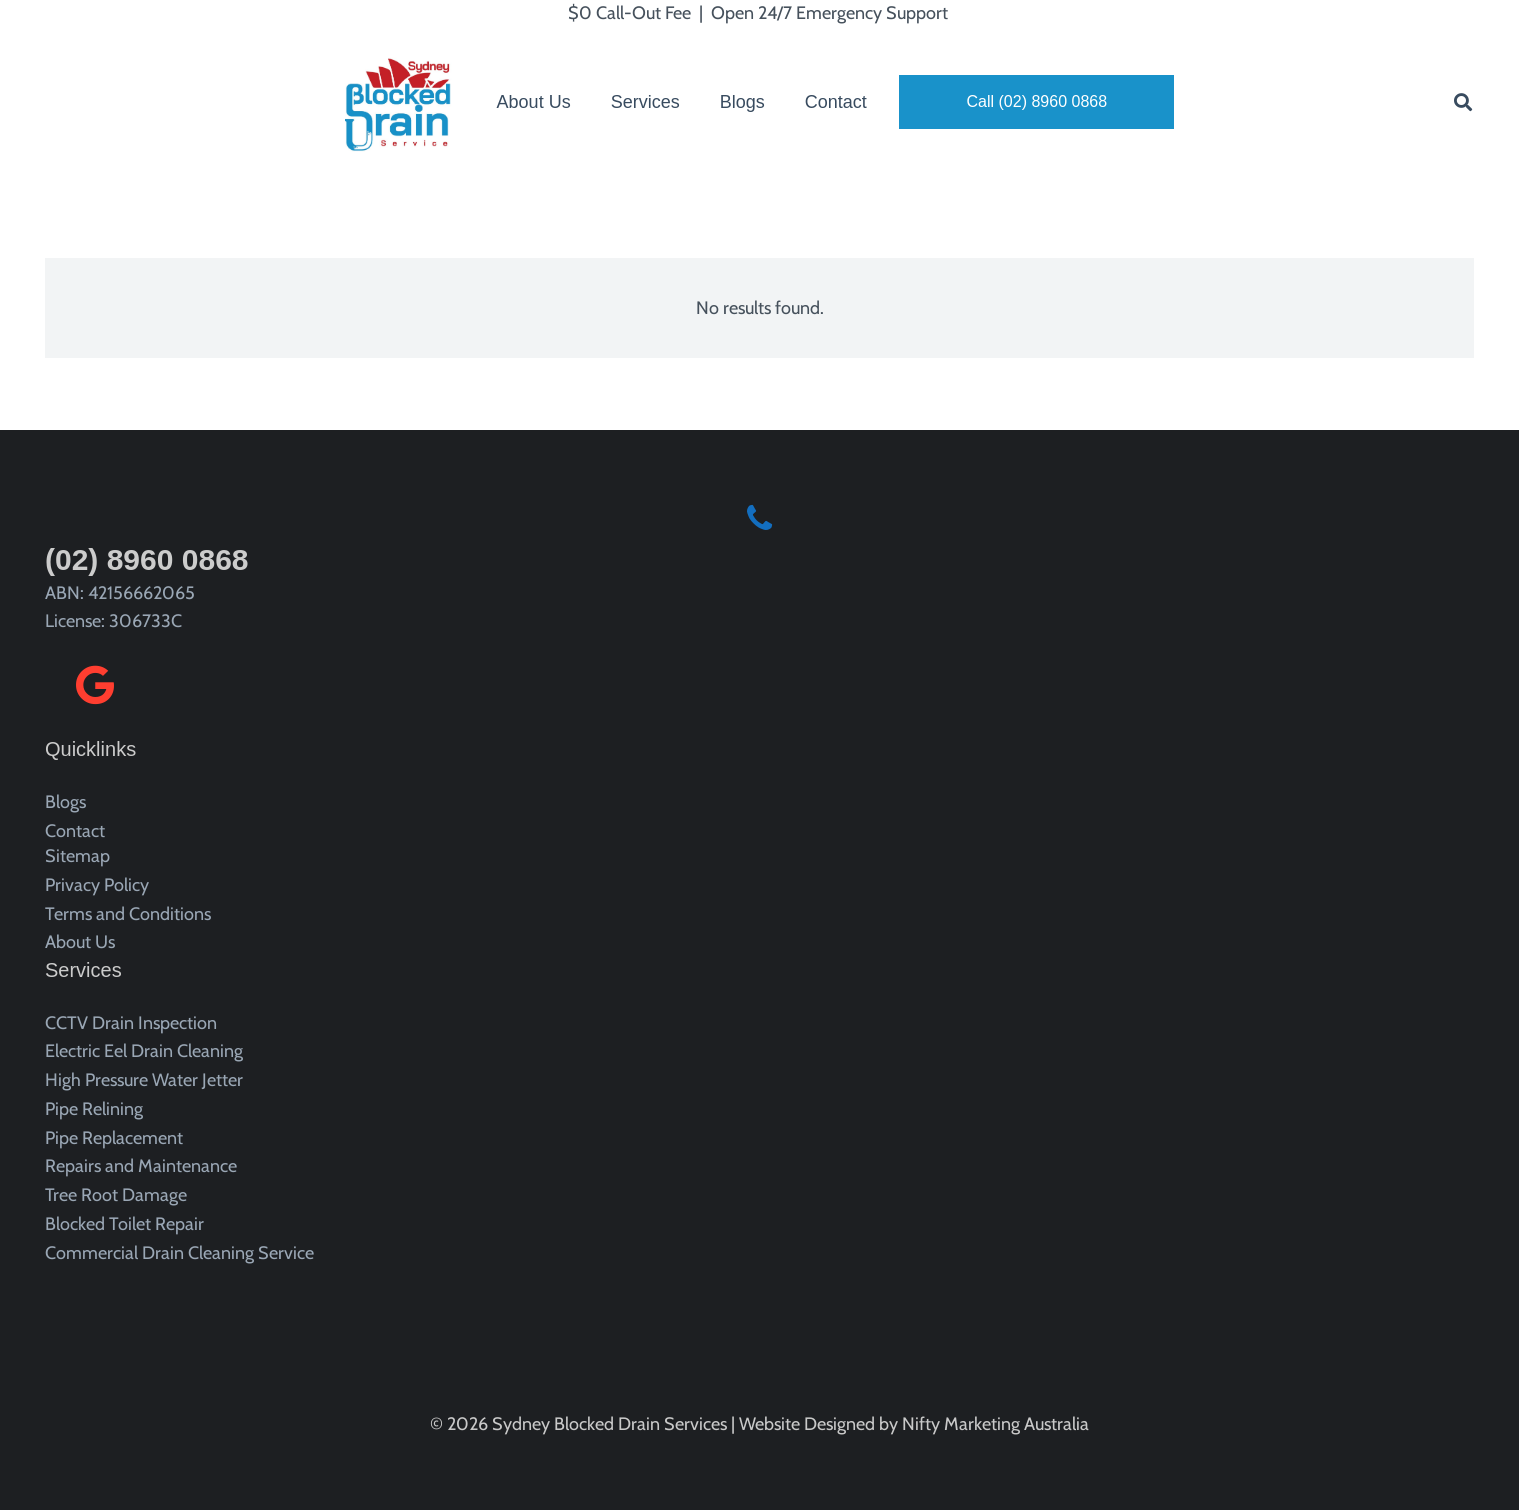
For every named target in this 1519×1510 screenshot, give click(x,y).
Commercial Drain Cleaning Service (179, 1253)
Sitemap (77, 856)
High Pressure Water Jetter (144, 1080)
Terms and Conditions (128, 914)
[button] (1463, 102)
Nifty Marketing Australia (995, 1424)
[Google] (95, 685)
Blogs (65, 802)
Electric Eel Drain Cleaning (144, 1051)
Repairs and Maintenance (141, 1166)
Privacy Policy (97, 885)
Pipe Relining (94, 1109)
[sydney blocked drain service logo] (404, 102)
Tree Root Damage (116, 1195)
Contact (75, 831)
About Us (80, 942)
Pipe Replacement (114, 1138)
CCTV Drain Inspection (131, 1023)
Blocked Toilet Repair (124, 1224)
